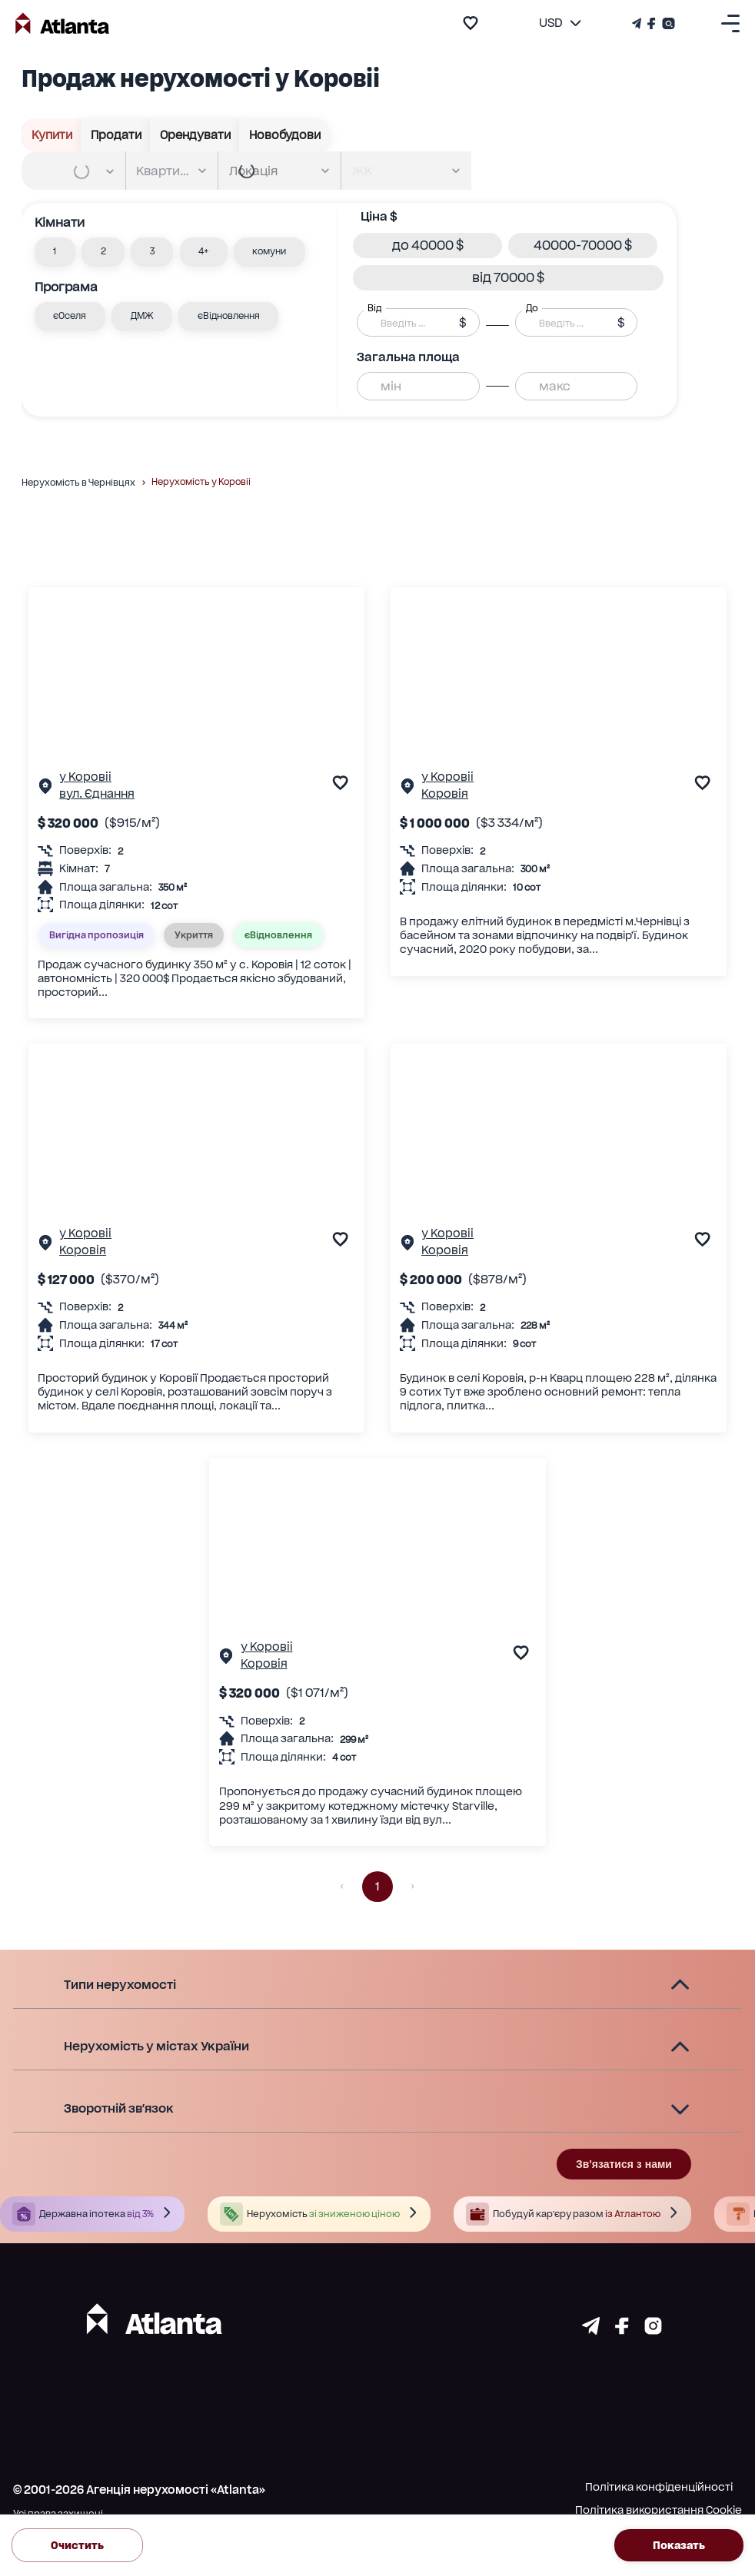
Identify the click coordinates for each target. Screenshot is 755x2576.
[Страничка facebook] (622, 2330)
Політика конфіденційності (659, 2487)
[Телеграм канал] (638, 23)
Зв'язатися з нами (624, 2164)
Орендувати (195, 134)
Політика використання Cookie (658, 2510)
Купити (51, 134)
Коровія (444, 794)
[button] (55, 252)
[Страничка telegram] (591, 2330)
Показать (678, 2545)
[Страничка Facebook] (651, 23)
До (532, 308)
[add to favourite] (470, 23)
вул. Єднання (97, 794)
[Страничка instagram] (653, 2330)
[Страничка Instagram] (667, 23)
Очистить (77, 2545)
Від (374, 308)
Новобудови (284, 134)
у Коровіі (85, 777)
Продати (116, 134)
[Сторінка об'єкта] (45, 789)
